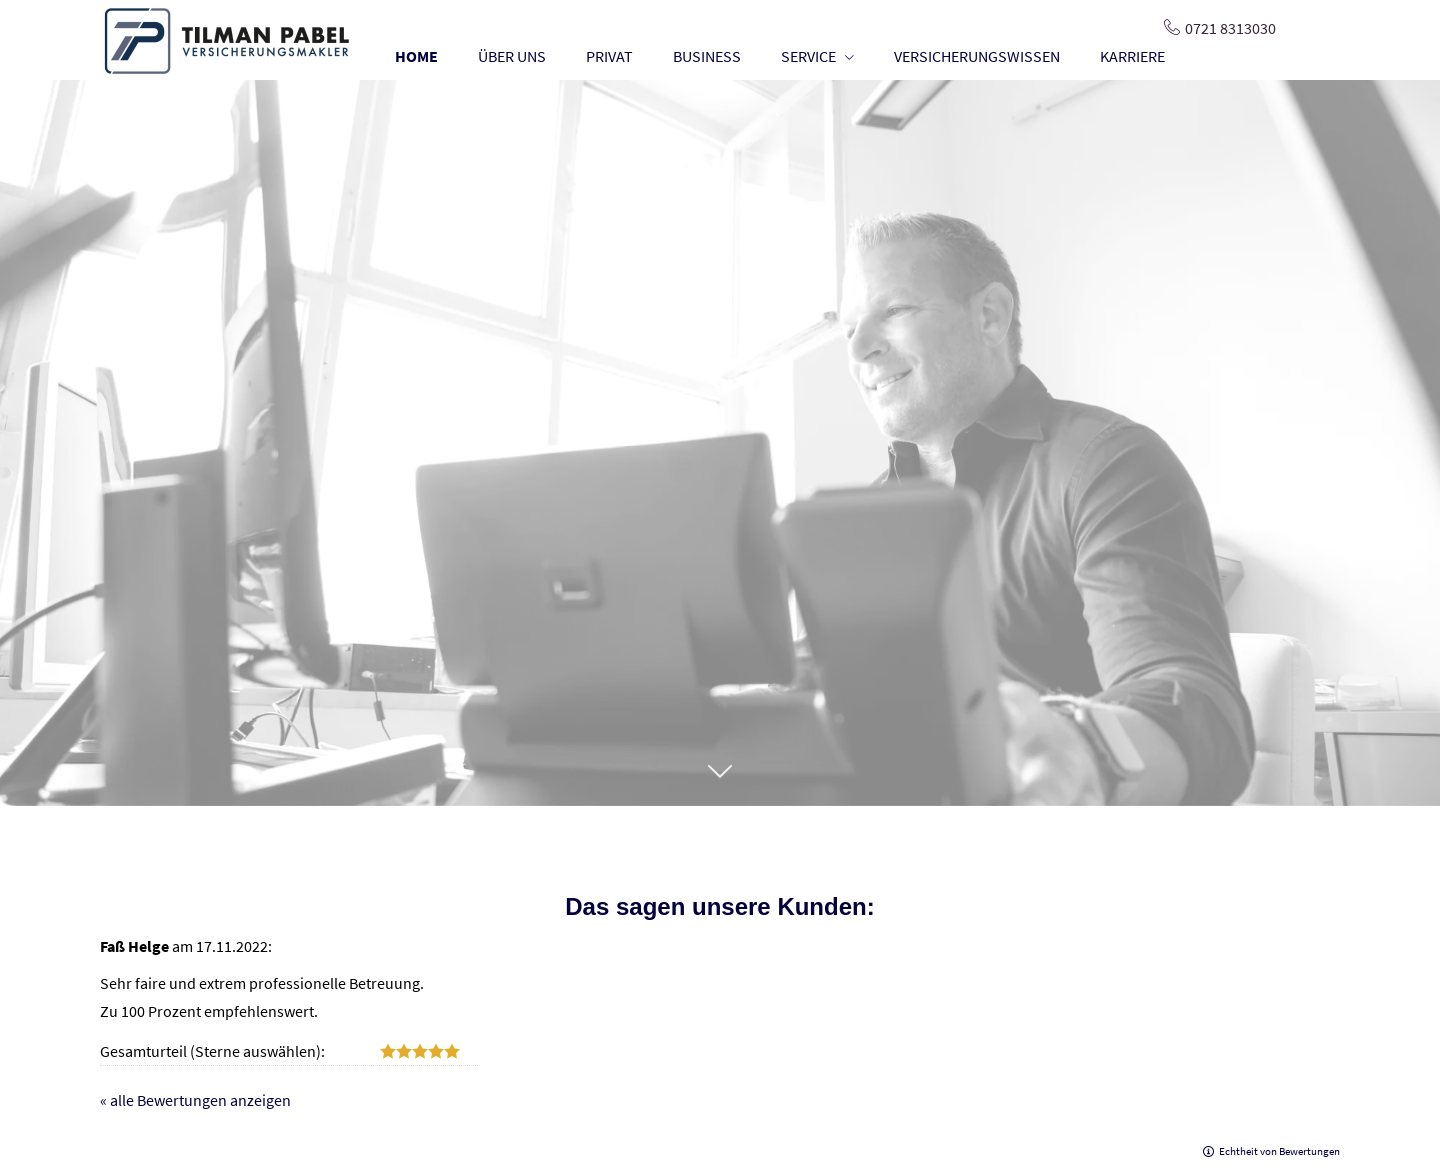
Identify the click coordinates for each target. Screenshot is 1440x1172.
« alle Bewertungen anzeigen (195, 1100)
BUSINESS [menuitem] (707, 56)
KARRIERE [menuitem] (1132, 56)
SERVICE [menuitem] (808, 56)
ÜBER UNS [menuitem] (512, 56)
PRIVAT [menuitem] (609, 56)
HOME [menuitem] (416, 56)
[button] (720, 781)
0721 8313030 (1230, 28)
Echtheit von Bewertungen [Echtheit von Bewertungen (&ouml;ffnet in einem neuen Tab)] (1279, 1151)
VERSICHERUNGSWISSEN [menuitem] (977, 56)
